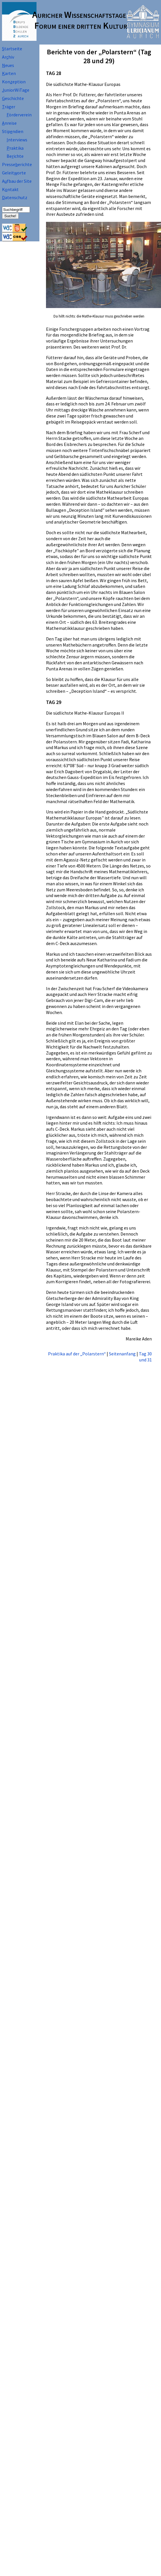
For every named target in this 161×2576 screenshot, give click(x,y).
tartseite (12, 48)
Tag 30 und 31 (145, 1357)
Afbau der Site (17, 181)
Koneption (14, 81)
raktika (15, 148)
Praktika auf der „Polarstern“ (77, 1354)
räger (8, 106)
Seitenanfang (122, 1354)
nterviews (17, 140)
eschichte (13, 98)
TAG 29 (53, 702)
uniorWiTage (15, 90)
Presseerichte (17, 164)
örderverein (19, 115)
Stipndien (12, 131)
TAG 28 (53, 73)
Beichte (15, 156)
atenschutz (14, 197)
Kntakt (10, 189)
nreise (9, 123)
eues (8, 65)
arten (9, 73)
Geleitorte (14, 173)
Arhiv (8, 57)
